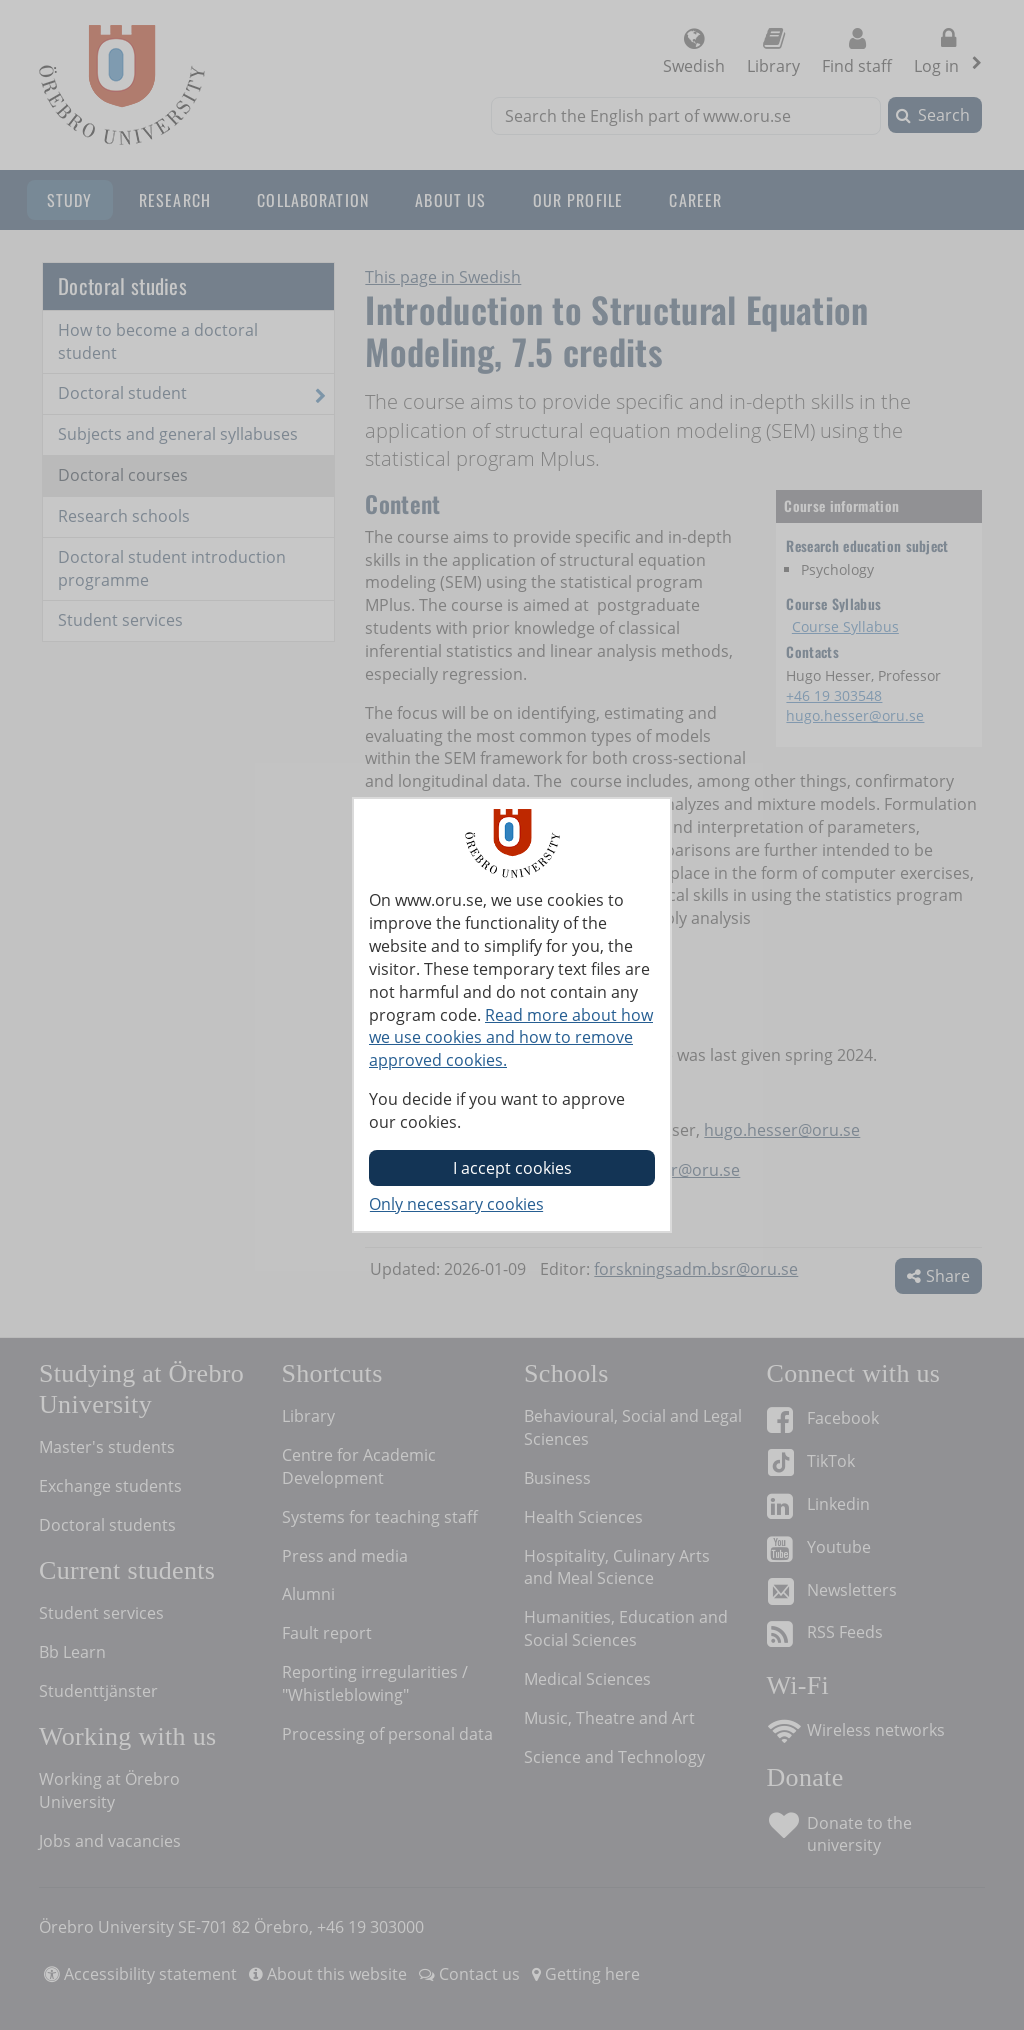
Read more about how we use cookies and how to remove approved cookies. (511, 1038)
